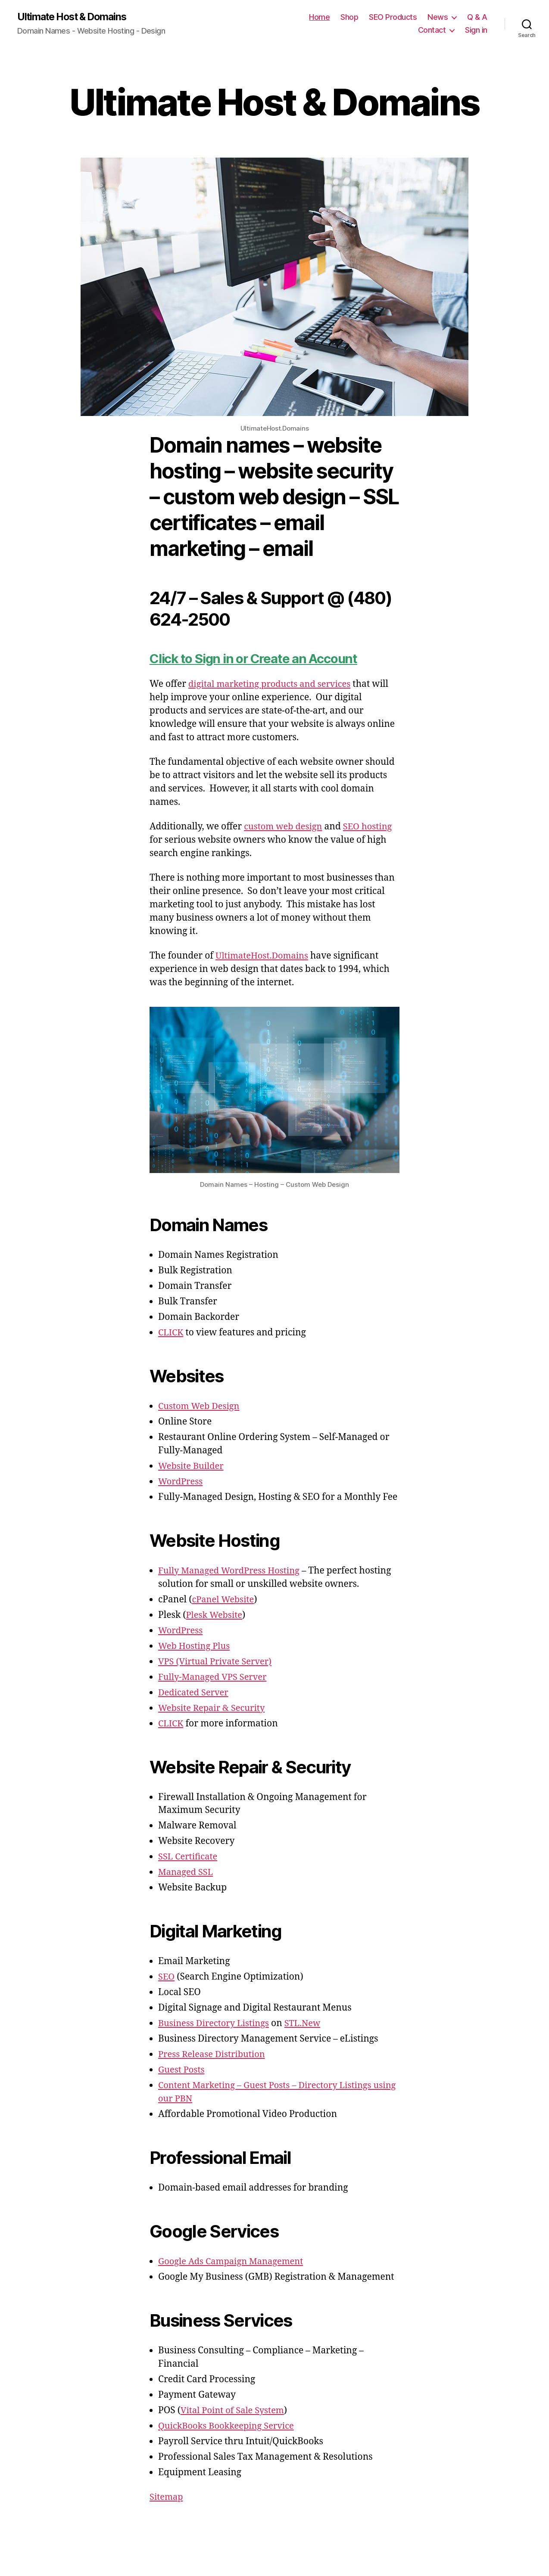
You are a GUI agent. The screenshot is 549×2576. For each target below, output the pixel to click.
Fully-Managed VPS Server (215, 1677)
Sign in (476, 30)
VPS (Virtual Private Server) (217, 1662)
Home (319, 17)
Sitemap (167, 2497)
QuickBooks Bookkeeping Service (229, 2426)
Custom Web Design (200, 1406)
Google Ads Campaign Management (234, 2262)
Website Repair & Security (214, 1708)
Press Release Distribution (214, 2055)
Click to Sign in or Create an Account (261, 658)
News (437, 17)
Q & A (477, 17)
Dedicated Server (195, 1693)
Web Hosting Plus (195, 1646)
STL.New (309, 2024)
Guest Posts (182, 2070)
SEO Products (393, 17)
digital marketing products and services (273, 684)
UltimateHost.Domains (264, 956)
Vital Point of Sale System (235, 2411)
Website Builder (192, 1466)
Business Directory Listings (216, 2024)
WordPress (181, 1482)
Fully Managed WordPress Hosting (232, 1571)
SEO (166, 1977)
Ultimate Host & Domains (75, 17)
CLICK (171, 1333)
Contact (432, 30)
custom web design (285, 827)
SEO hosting (372, 827)
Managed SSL (186, 1872)
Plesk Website (215, 1615)
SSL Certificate (189, 1857)
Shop (349, 17)
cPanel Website (224, 1600)
